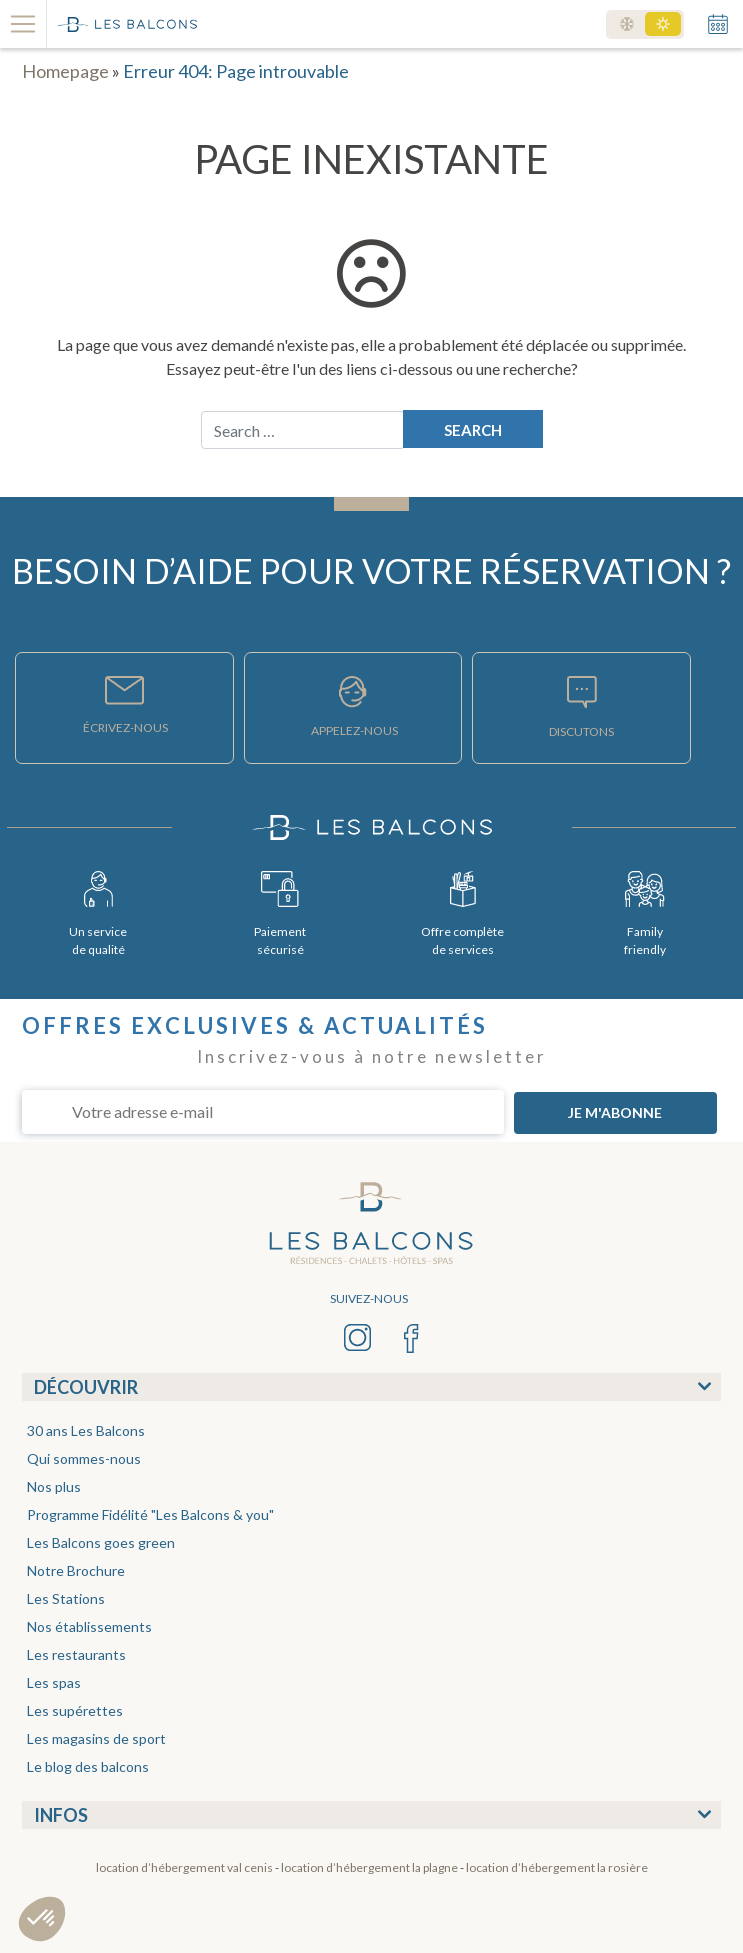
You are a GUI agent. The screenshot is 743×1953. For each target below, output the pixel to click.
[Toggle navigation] (23, 24)
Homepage (65, 71)
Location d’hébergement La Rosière (557, 1867)
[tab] (371, 1387)
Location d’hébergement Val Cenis (184, 1867)
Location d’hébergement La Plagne (369, 1867)
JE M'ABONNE (615, 1112)
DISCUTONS (581, 731)
